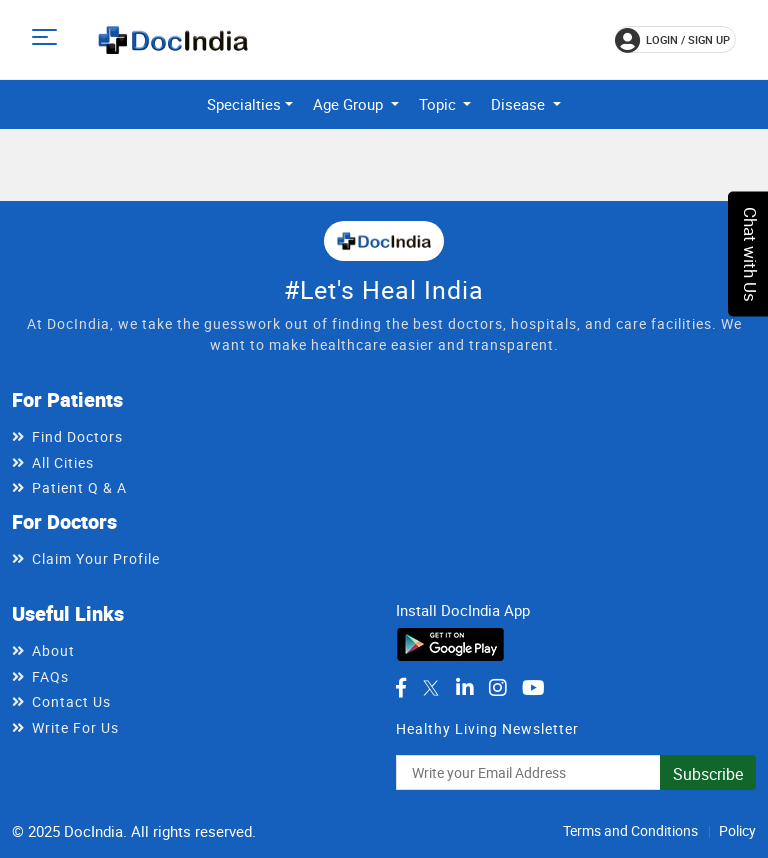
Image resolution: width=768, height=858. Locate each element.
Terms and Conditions (630, 830)
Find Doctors (77, 436)
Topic (439, 104)
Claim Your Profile (96, 558)
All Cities (63, 462)
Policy (737, 830)
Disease (520, 104)
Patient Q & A (79, 487)
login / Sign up (672, 40)
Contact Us (71, 701)
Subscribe (708, 774)
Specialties (244, 104)
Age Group (350, 104)
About (53, 650)
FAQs (50, 676)
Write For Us (75, 727)
